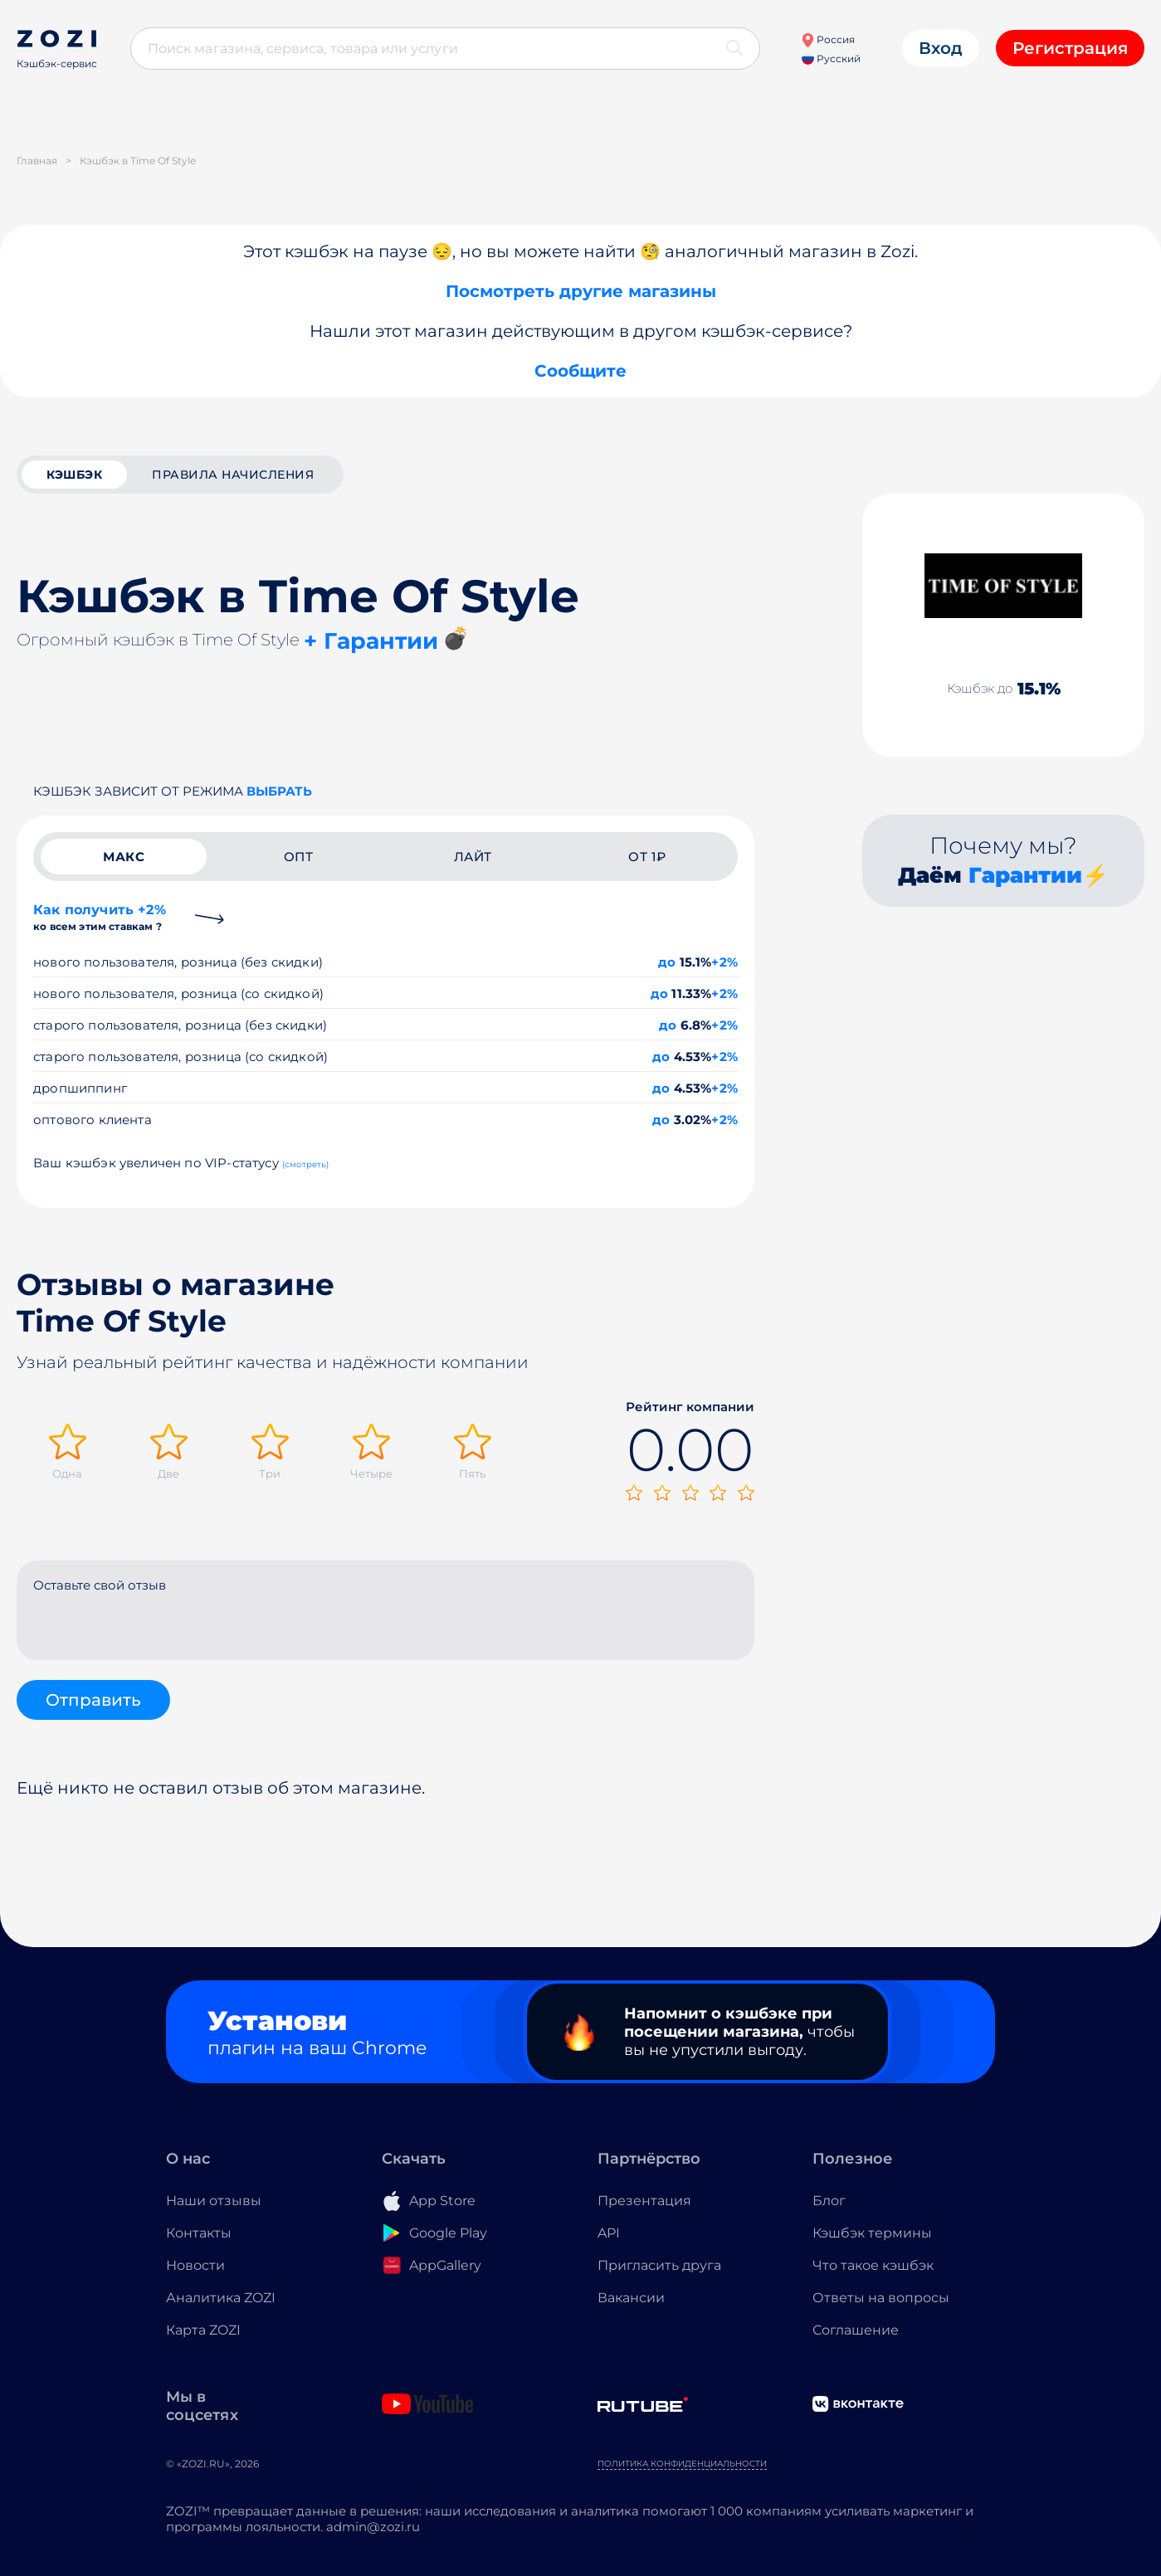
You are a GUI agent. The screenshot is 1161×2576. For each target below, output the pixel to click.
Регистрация (1070, 48)
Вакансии (631, 2298)
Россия (828, 39)
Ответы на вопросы (880, 2298)
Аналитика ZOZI (221, 2298)
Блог (829, 2200)
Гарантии (1025, 875)
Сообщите (580, 371)
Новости (195, 2265)
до (667, 962)
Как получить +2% (99, 917)
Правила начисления (233, 474)
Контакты (199, 2233)
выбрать (279, 791)
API (609, 2233)
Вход (941, 48)
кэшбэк (74, 474)
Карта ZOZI (203, 2330)
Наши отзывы (213, 2200)
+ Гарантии (371, 641)
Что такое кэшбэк (873, 2265)
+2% (724, 962)
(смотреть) (305, 1164)
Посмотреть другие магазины (581, 291)
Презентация (644, 2200)
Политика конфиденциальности (682, 2463)
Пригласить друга (659, 2265)
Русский (831, 58)
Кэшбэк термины (872, 2233)
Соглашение (855, 2330)
